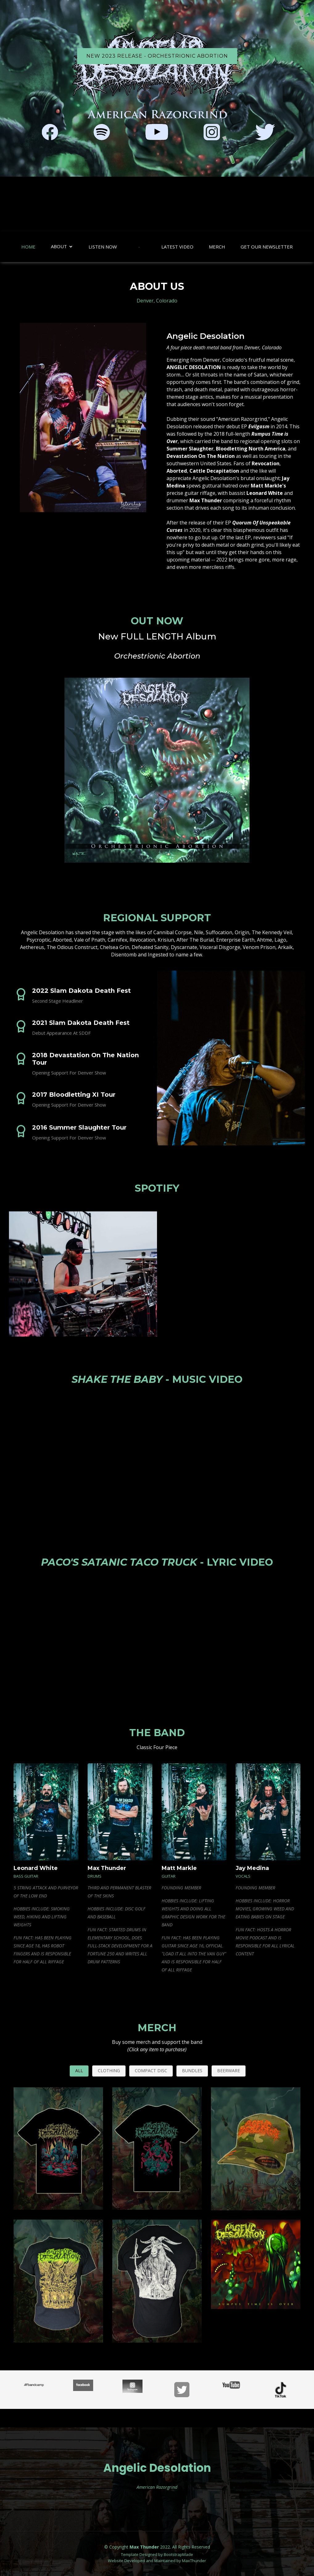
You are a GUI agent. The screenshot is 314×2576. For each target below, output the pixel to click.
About (59, 246)
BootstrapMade (178, 2554)
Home (28, 247)
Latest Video (177, 247)
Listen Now (103, 247)
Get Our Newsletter (267, 247)
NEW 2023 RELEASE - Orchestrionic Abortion (157, 56)
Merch (217, 247)
